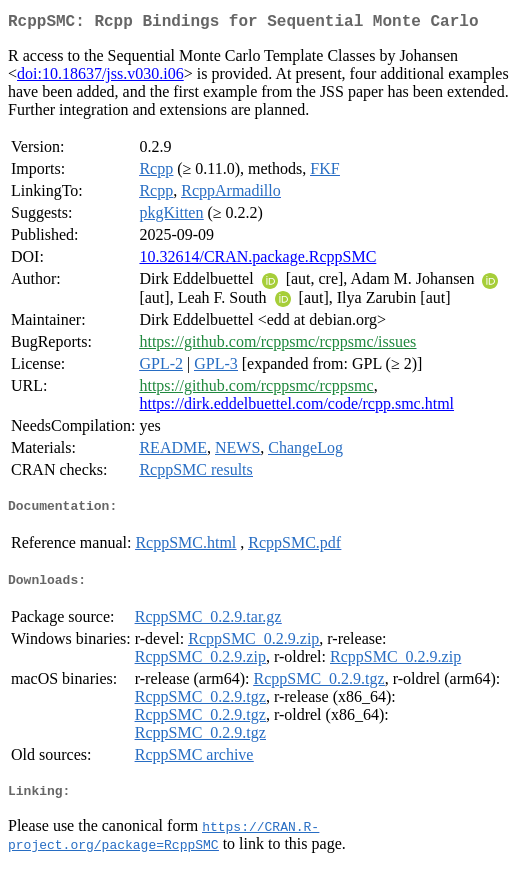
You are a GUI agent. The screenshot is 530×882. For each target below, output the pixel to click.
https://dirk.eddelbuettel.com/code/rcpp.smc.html (296, 407)
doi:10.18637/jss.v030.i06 (100, 77)
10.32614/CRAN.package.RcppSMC (257, 260)
